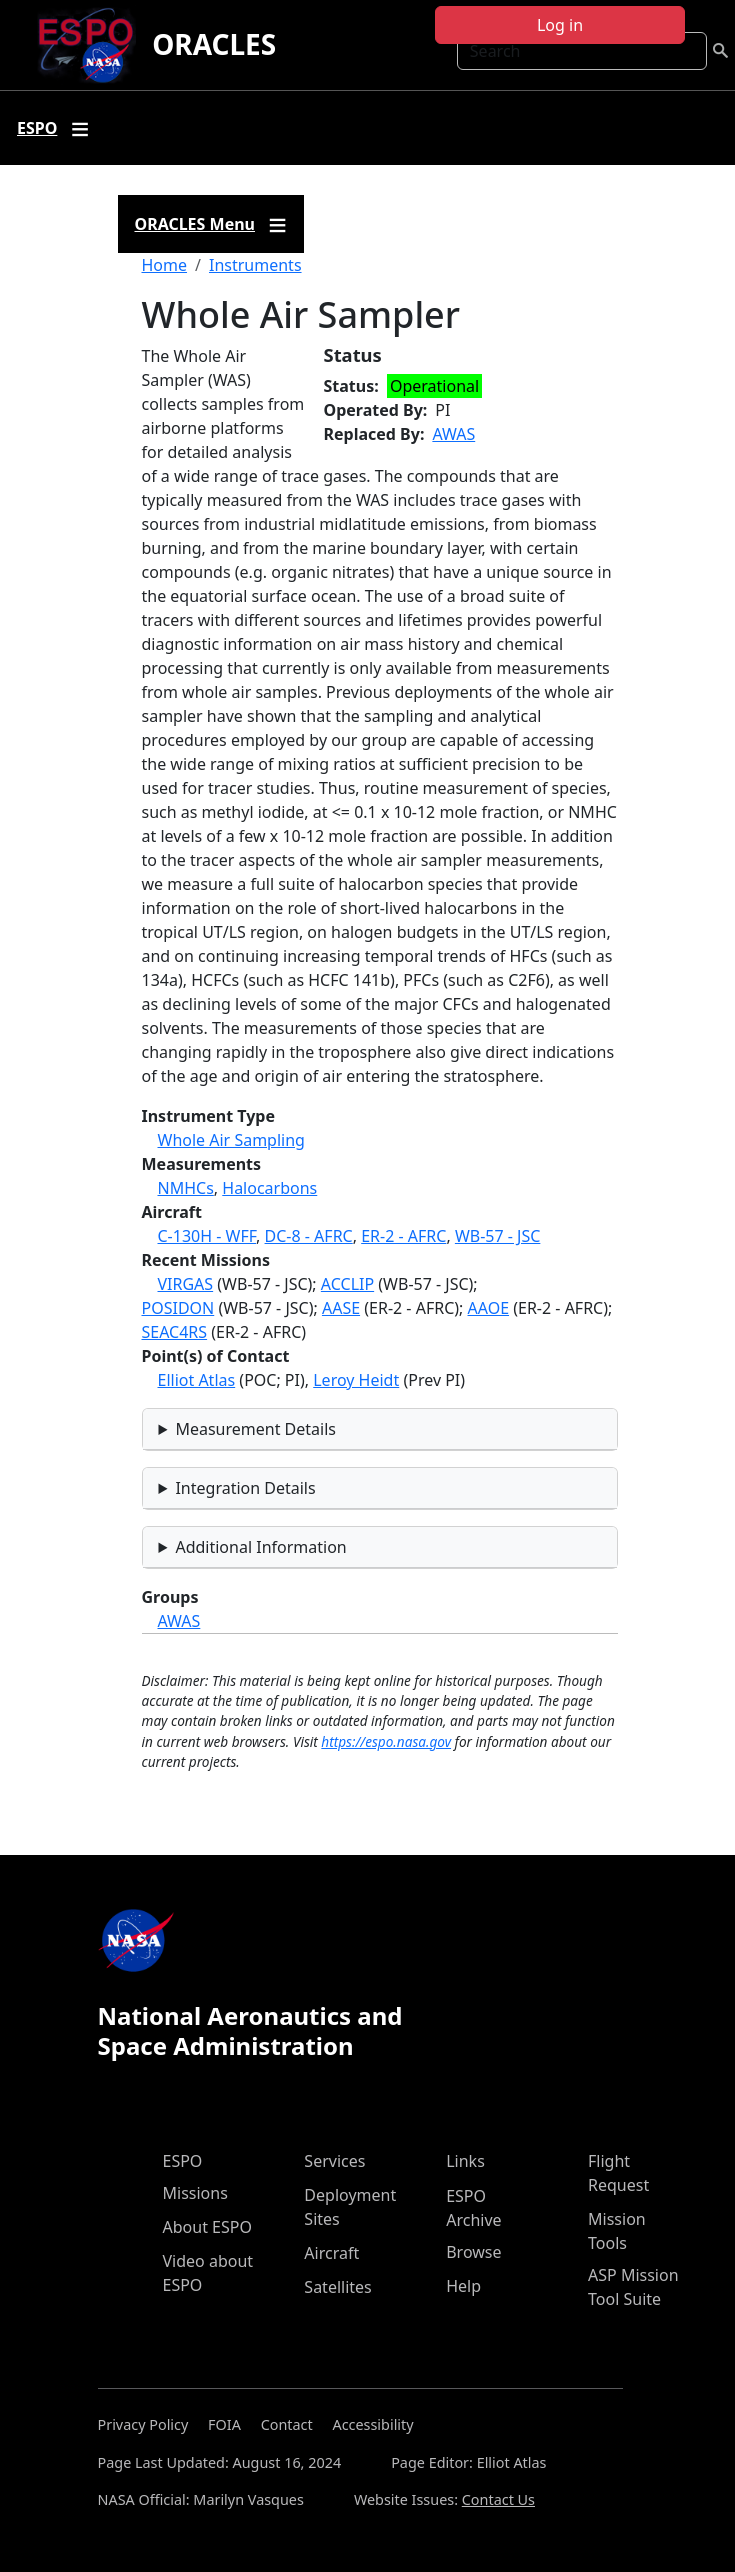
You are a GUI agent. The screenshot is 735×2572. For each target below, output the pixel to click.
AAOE (489, 1308)
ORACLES (214, 44)
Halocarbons (269, 1188)
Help (463, 2286)
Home (165, 265)
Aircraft (331, 2253)
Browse (473, 2252)
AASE (341, 1308)
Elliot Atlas (197, 1380)
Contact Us (498, 2499)
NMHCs (186, 1188)
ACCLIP (347, 1284)
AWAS (453, 434)
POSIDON (178, 1308)
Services (334, 2161)
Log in (560, 25)
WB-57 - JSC (497, 1236)
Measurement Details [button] (255, 1429)
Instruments (255, 265)
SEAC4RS (175, 1332)
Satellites (337, 2287)
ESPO (183, 2161)
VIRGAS (186, 1284)
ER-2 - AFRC (403, 1236)
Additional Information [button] (260, 1547)
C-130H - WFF (207, 1236)
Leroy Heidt (356, 1380)
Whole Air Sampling (231, 1140)
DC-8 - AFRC (309, 1236)
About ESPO (207, 2227)
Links (465, 2161)
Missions (195, 2193)
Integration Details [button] (245, 1488)
